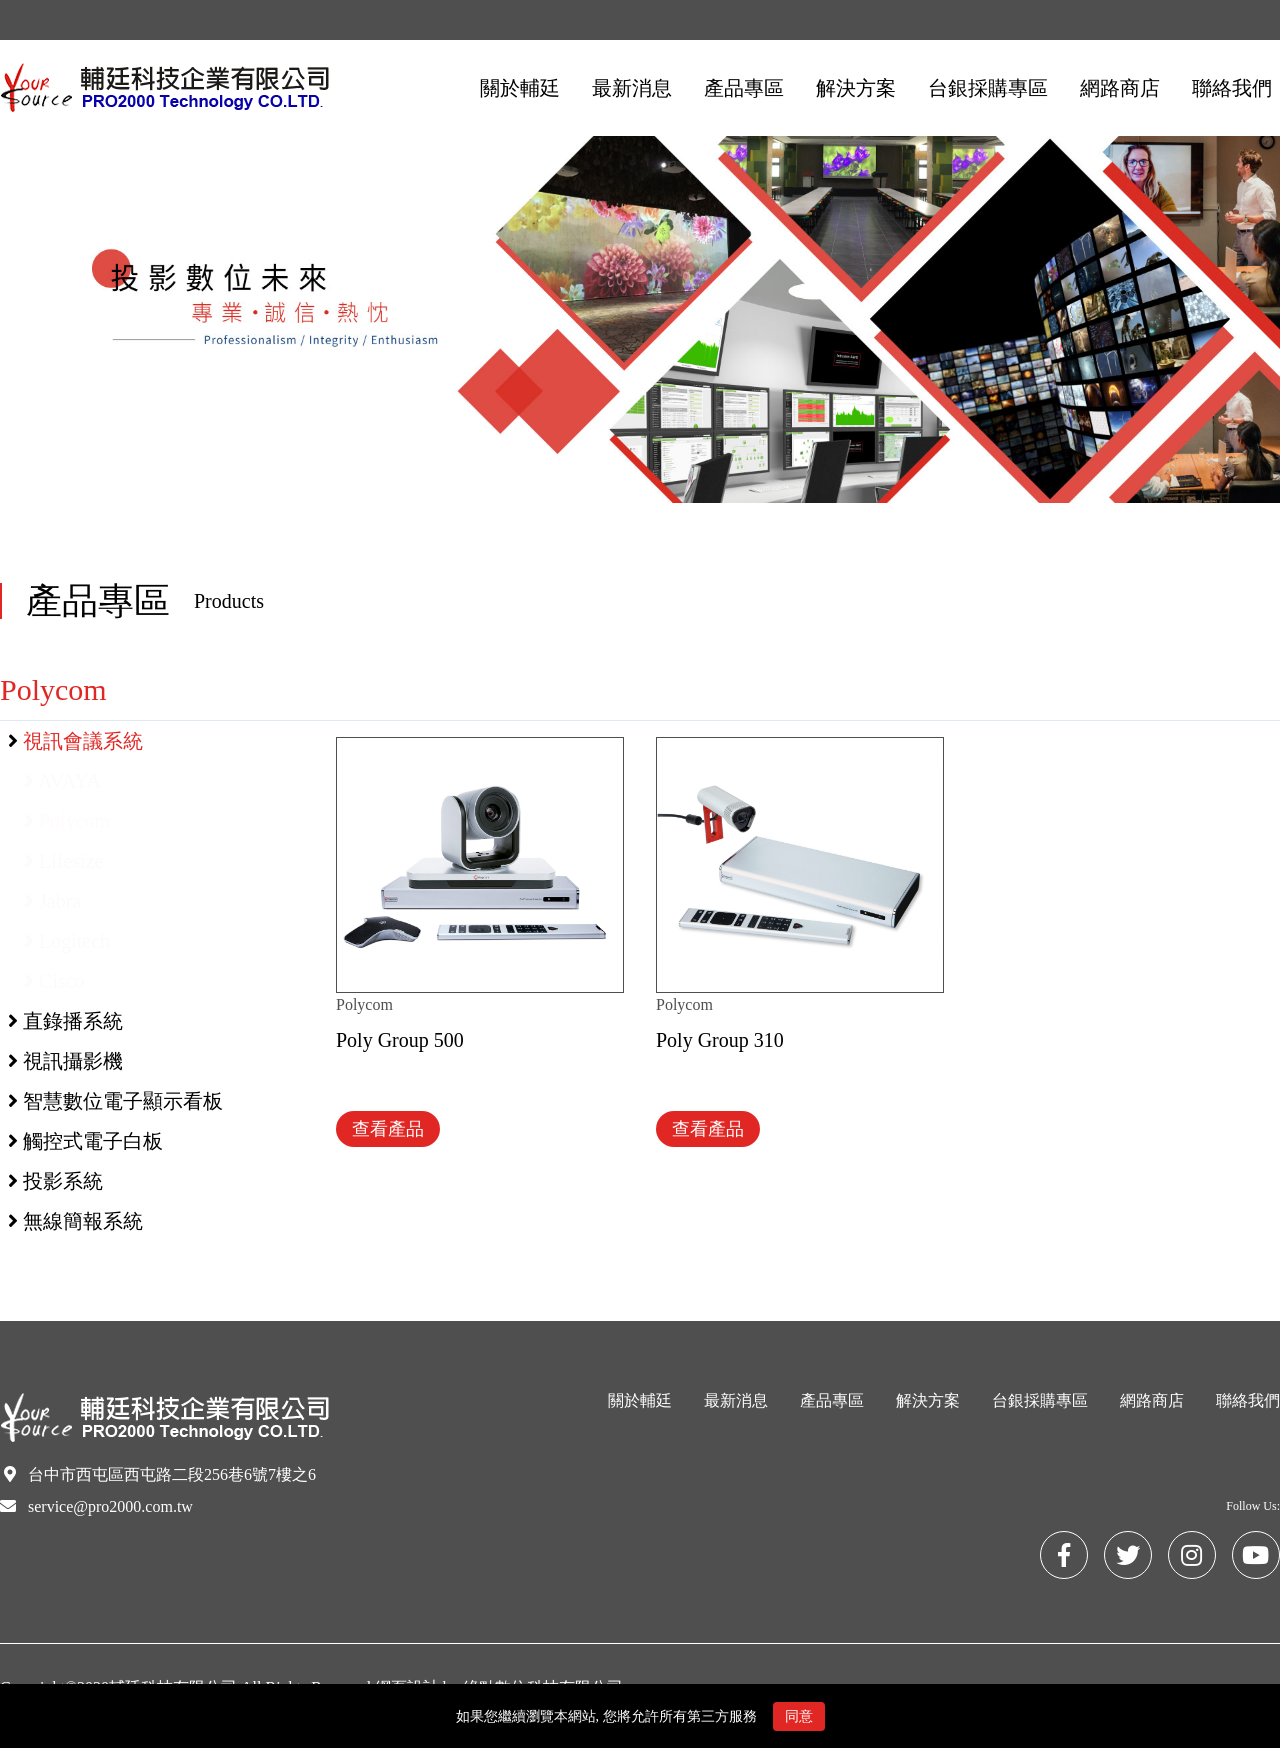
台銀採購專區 (1040, 1400)
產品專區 (832, 1400)
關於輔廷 (640, 1400)
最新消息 (736, 1400)
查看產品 (388, 1129)
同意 (799, 1716)
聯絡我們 (1248, 1400)
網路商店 (1152, 1400)
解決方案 (928, 1400)
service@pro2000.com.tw (110, 1506)
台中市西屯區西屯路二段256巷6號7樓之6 (172, 1474)
